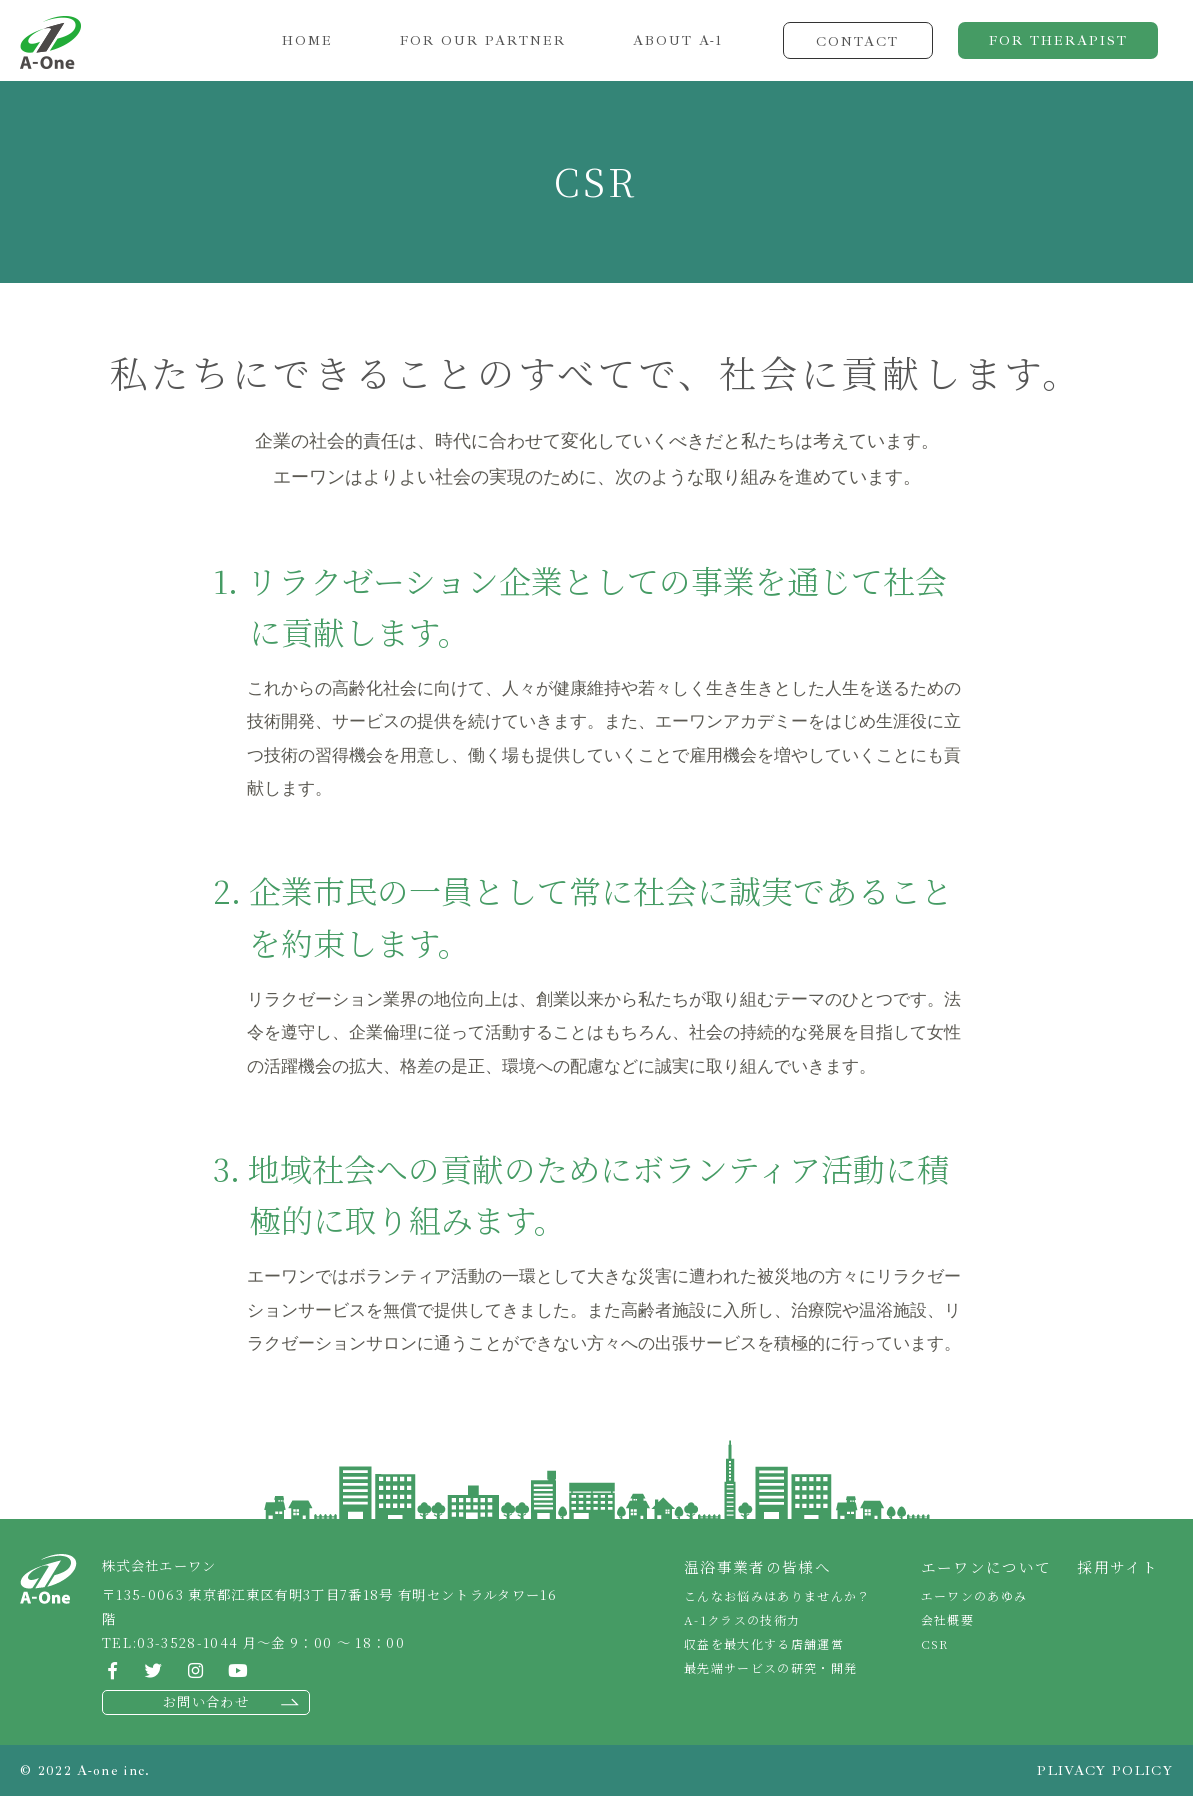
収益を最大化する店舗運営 (764, 1643)
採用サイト (1117, 1566)
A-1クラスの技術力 (742, 1619)
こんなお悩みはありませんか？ (777, 1595)
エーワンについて (986, 1566)
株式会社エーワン (50, 42)
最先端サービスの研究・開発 (770, 1667)
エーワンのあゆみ (974, 1595)
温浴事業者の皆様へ (757, 1566)
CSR (935, 1643)
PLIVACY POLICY (1105, 1770)
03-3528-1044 (187, 1642)
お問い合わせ (206, 1701)
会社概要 (947, 1619)
